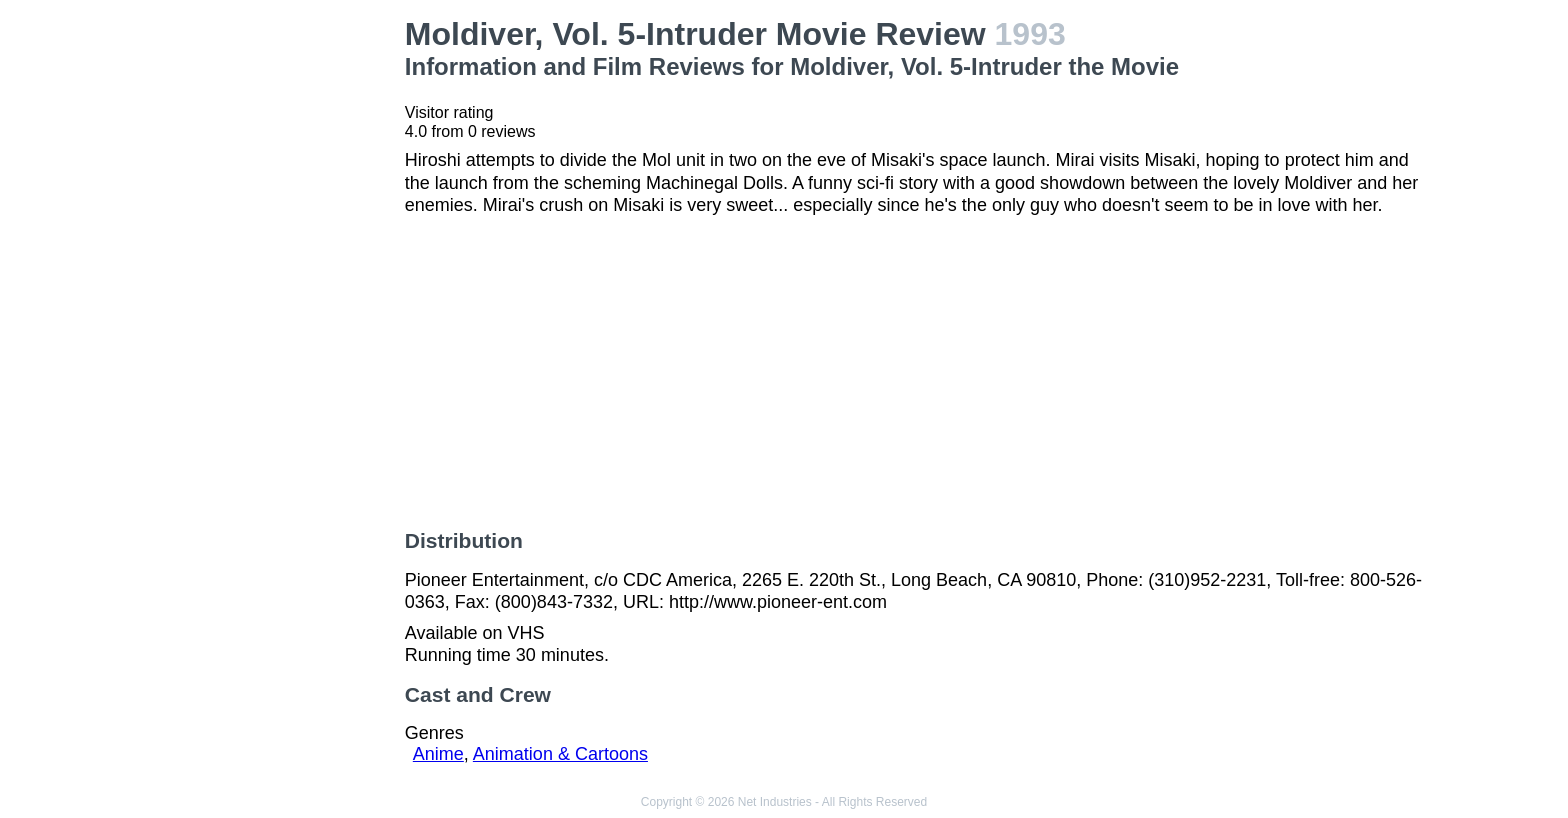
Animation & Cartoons (560, 754)
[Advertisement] (272, 316)
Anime (438, 754)
